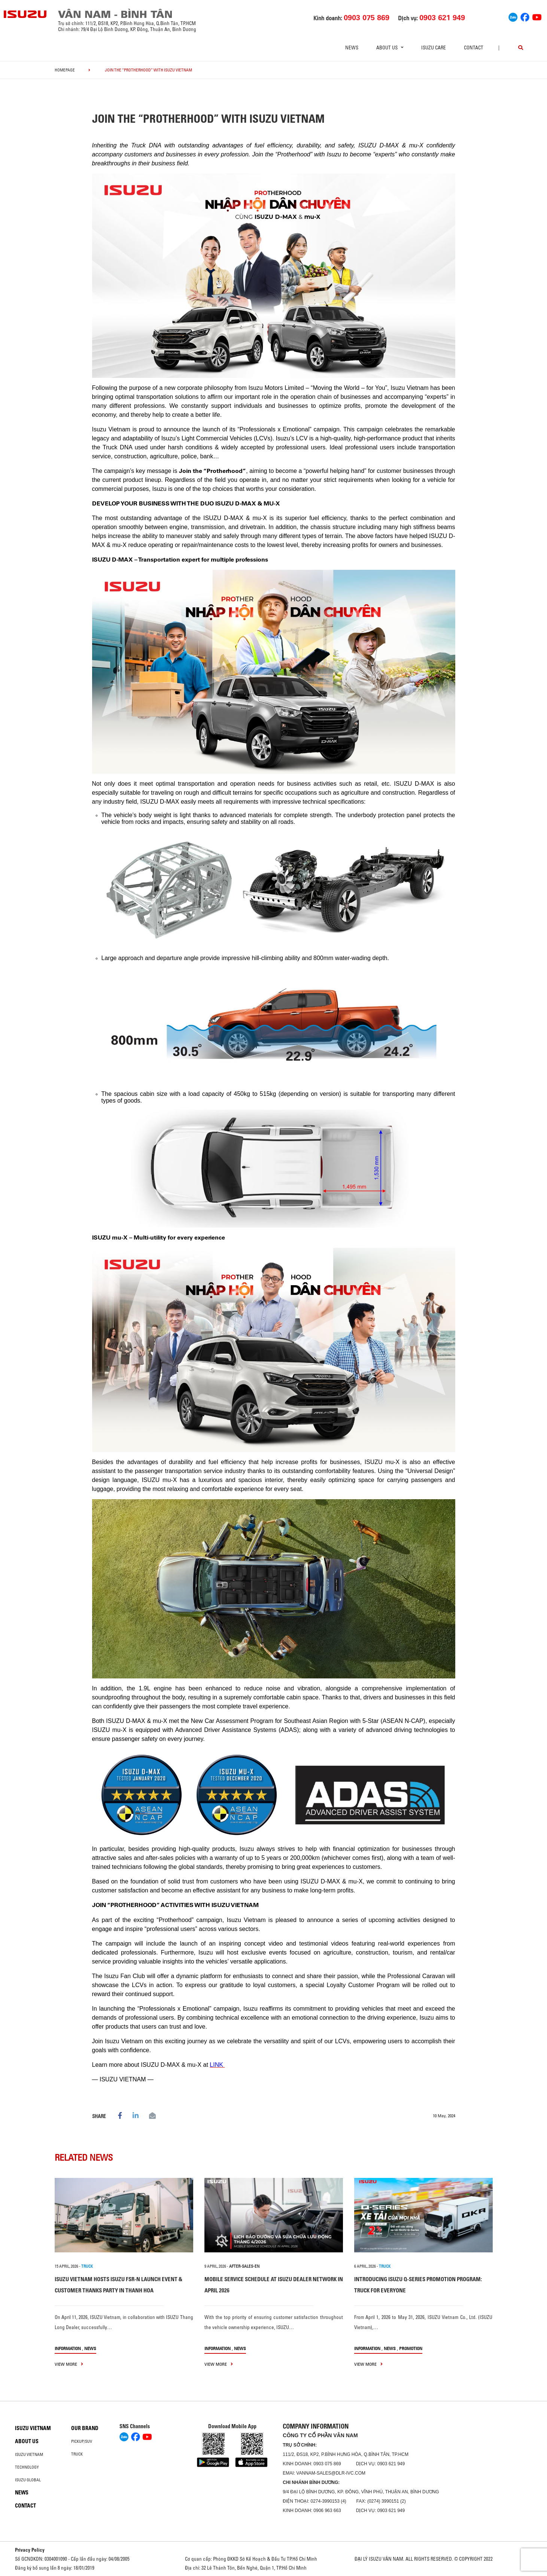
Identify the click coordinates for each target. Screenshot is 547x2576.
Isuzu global (28, 2479)
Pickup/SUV (81, 2441)
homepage (65, 70)
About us (27, 2441)
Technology (27, 2467)
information (68, 2348)
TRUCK (87, 2266)
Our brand (84, 2428)
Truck (77, 2454)
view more (69, 2364)
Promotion (410, 2348)
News (351, 48)
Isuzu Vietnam (33, 2428)
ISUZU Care (433, 48)
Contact (473, 48)
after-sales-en (244, 2266)
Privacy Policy (30, 2550)
